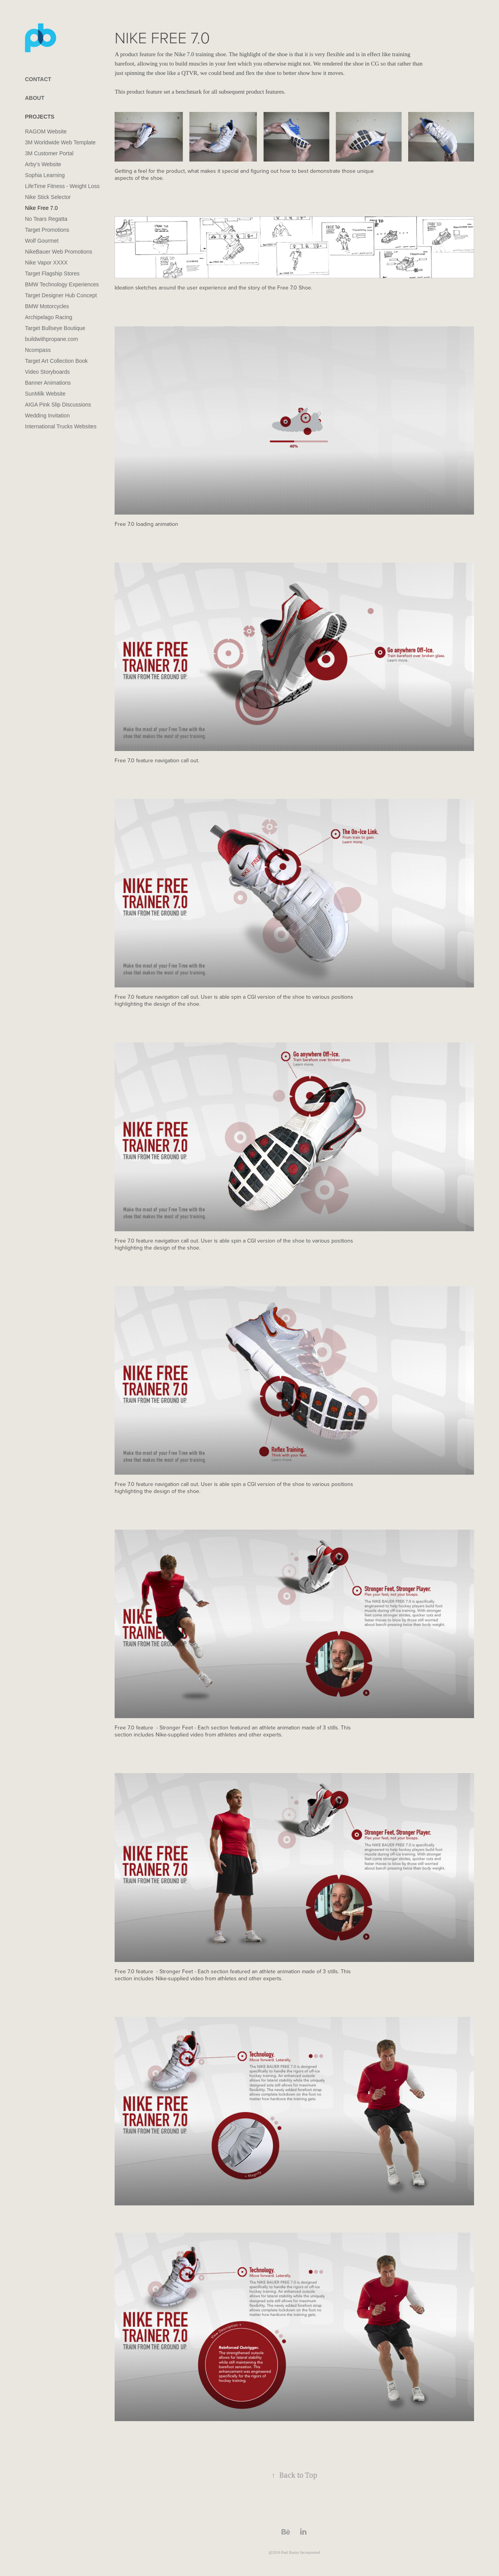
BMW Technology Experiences (62, 284)
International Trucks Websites (60, 426)
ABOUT (34, 98)
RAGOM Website (46, 131)
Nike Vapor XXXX (46, 262)
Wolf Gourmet (41, 241)
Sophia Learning (45, 175)
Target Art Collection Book (56, 361)
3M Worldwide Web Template (60, 142)
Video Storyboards (47, 372)
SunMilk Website (45, 394)
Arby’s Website (43, 164)
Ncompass (38, 350)
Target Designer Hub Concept (61, 295)
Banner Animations (48, 383)
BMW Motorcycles (47, 306)
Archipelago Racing (48, 317)
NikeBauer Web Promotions (58, 252)
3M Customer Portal (49, 153)
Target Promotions (47, 230)
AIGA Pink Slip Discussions (58, 404)
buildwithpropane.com (51, 339)
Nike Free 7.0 (41, 208)
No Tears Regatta (46, 219)
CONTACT (38, 79)
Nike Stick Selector (48, 197)
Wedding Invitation (47, 415)
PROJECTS (39, 117)
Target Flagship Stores (52, 273)
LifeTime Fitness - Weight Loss (62, 186)
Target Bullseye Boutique (55, 328)
